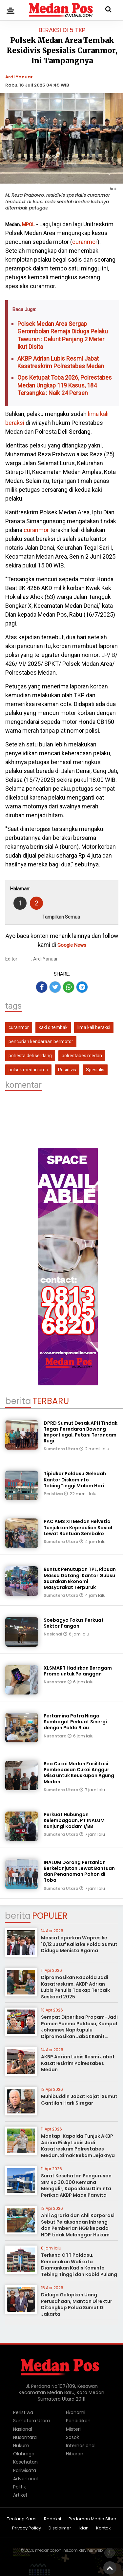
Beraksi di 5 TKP (62, 30)
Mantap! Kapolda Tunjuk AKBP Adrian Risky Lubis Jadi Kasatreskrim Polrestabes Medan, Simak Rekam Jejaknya (78, 2146)
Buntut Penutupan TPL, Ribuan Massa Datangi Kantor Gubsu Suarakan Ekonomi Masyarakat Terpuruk (80, 1578)
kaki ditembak (53, 1027)
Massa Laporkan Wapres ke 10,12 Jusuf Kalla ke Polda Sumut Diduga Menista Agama (79, 1944)
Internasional (80, 2445)
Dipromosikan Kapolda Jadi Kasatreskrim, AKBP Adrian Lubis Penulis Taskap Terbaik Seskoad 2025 (75, 1987)
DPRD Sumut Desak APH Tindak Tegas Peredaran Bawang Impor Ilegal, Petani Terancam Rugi (80, 1432)
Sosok (72, 2437)
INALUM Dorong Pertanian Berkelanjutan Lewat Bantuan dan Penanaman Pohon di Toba (79, 1871)
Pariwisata (24, 2470)
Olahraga (23, 2453)
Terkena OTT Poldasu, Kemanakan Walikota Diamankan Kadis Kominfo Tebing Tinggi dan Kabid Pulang (79, 2265)
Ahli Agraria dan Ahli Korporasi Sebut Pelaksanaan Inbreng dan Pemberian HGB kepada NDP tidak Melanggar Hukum (77, 2225)
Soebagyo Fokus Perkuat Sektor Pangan (74, 1623)
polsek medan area (28, 1069)
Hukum (21, 2445)
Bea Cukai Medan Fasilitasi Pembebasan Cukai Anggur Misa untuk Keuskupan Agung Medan (79, 1772)
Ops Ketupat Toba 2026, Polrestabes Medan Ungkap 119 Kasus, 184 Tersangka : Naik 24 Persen (64, 385)
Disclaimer (60, 2528)
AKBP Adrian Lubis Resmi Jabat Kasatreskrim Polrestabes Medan (60, 362)
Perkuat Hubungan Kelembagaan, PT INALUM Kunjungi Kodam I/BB (74, 1820)
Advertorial (25, 2478)
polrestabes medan (82, 1055)
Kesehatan (25, 2462)
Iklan (84, 2528)
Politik (19, 2487)
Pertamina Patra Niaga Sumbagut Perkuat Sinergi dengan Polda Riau (75, 1722)
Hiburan (74, 2453)
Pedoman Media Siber (92, 2519)
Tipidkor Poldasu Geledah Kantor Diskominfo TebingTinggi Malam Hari (75, 1479)
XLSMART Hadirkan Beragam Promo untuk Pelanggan (78, 1671)
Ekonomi (75, 2412)
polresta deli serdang (30, 1055)
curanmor (84, 241)
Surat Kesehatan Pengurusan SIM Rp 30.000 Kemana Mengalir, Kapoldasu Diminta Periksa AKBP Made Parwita (76, 2185)
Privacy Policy (26, 2528)
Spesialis (95, 1069)
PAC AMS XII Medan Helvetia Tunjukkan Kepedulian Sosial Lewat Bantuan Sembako (78, 1527)
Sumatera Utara (61, 1449)
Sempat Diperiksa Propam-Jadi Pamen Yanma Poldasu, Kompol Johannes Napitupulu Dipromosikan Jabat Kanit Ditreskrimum (79, 2030)
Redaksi (52, 2519)
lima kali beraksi (93, 1027)
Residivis (67, 1069)
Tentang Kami (21, 2519)
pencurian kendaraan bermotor (41, 1041)
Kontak (103, 2528)
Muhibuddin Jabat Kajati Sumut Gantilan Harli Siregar (79, 2099)
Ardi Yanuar (19, 77)
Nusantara (56, 1682)
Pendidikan (78, 2420)
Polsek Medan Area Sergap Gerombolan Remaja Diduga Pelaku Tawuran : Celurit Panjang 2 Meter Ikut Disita (62, 335)
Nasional (53, 1634)
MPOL (28, 225)
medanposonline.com (56, 2550)
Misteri (73, 2429)
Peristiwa (54, 1493)
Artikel (20, 2495)
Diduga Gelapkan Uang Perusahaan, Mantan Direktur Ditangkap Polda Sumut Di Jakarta (76, 2304)
